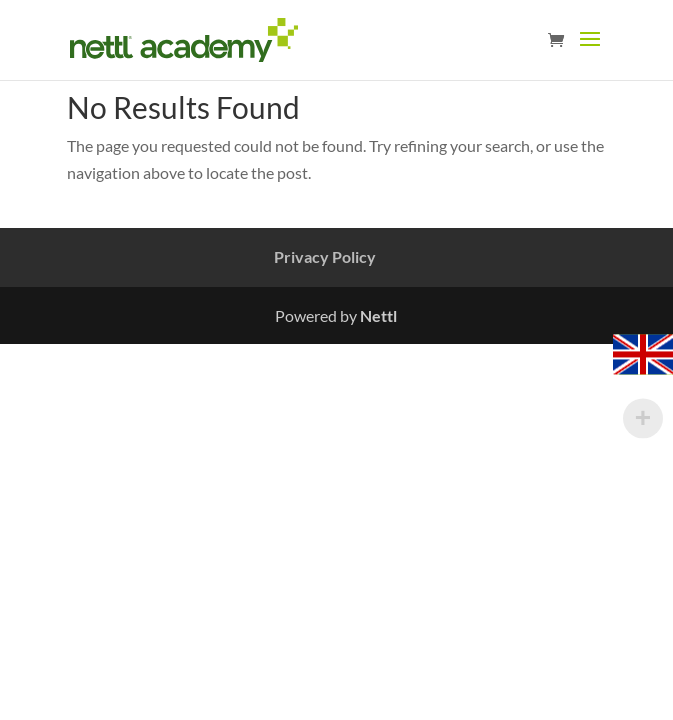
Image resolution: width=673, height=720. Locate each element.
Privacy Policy (325, 256)
